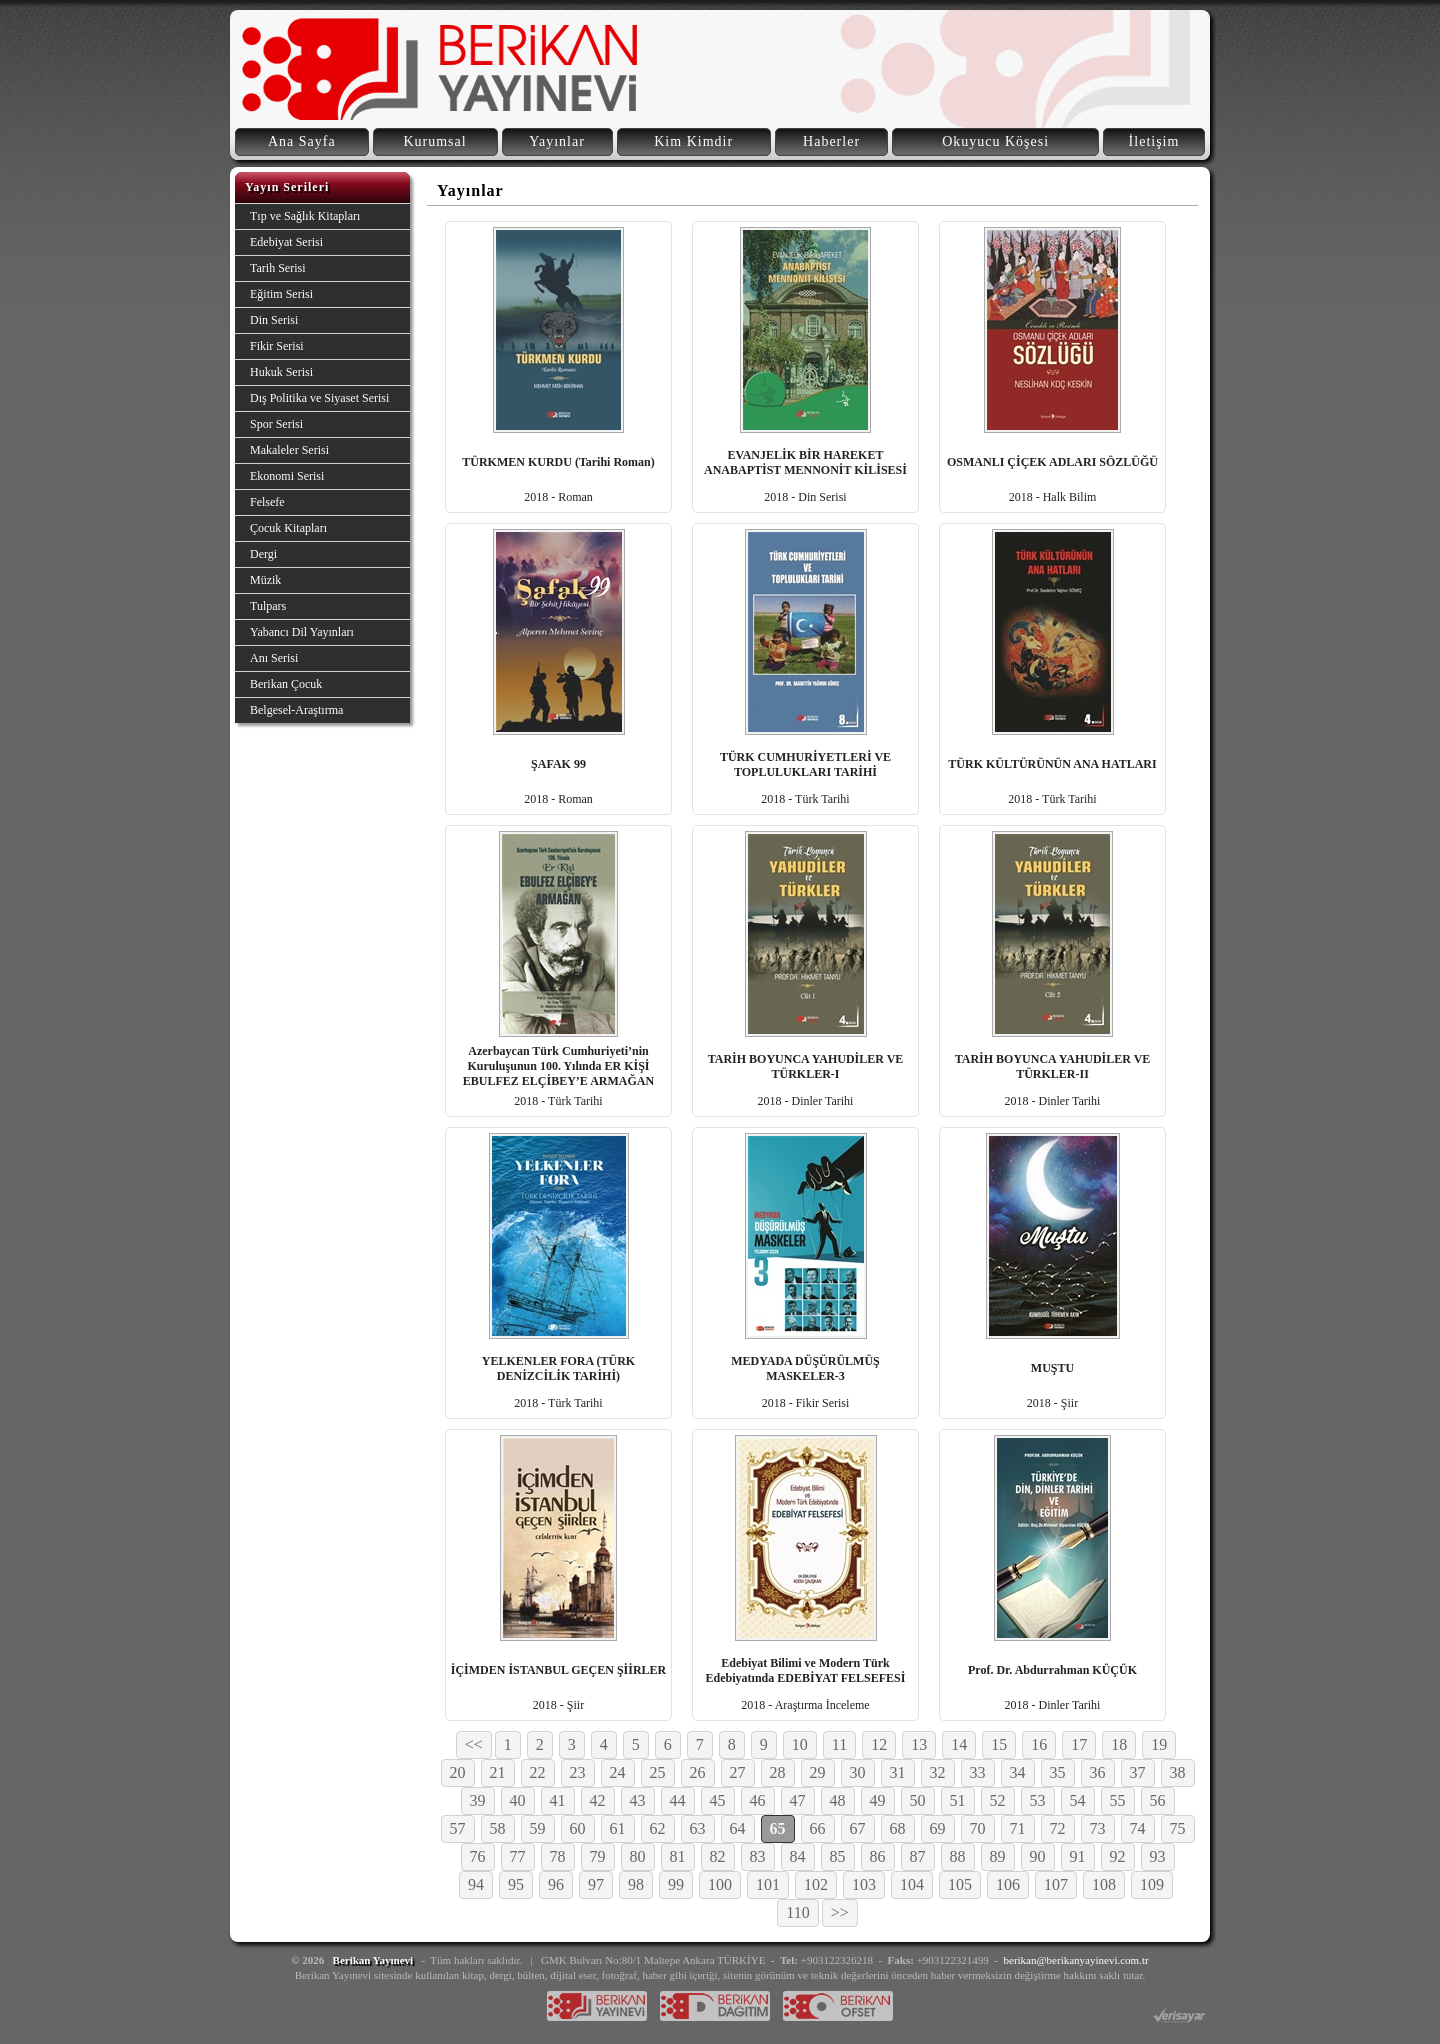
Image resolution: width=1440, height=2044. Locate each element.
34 (1018, 1772)
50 (918, 1800)
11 (839, 1744)
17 (1079, 1744)
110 (797, 1912)
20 (458, 1772)
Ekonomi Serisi (287, 476)
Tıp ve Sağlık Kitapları (305, 216)
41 (558, 1800)
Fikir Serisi (277, 346)
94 (476, 1884)
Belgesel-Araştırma (296, 710)
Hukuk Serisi (281, 372)
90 (1038, 1856)
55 (1118, 1800)
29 (818, 1772)
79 (598, 1856)
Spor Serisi (276, 424)
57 (458, 1828)
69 (938, 1828)
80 (638, 1856)
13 (919, 1744)
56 (1158, 1800)
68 (898, 1828)
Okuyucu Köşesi (995, 141)
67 (858, 1828)
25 (658, 1772)
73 (1098, 1828)
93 (1158, 1856)
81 (678, 1856)
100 (720, 1884)
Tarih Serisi (277, 268)
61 (618, 1828)
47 (798, 1800)
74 (1138, 1828)
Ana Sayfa (302, 141)
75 (1178, 1828)
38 (1178, 1772)
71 (1018, 1828)
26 (698, 1772)
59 (538, 1828)
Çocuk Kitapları (288, 528)
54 (1078, 1800)
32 (938, 1772)
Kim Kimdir (693, 141)
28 (778, 1772)
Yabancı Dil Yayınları (302, 632)
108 (1104, 1884)
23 (578, 1772)
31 (898, 1772)
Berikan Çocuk (286, 684)
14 (959, 1744)
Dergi (263, 554)
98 (636, 1884)
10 (800, 1744)
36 (1098, 1772)
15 (999, 1744)
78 (558, 1856)
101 (768, 1884)
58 (498, 1828)
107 (1056, 1884)
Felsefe (267, 502)
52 (998, 1800)
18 (1119, 1744)
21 (498, 1772)
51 (958, 1800)
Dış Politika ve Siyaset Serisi (319, 398)
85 (838, 1856)
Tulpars (268, 606)
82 (718, 1856)
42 (598, 1800)
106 (1008, 1884)
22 (538, 1772)
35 (1058, 1772)
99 (676, 1884)
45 (718, 1800)
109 (1152, 1884)
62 (658, 1828)
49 (878, 1800)
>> (840, 1912)
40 (518, 1800)
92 (1118, 1856)
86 (878, 1856)
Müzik (265, 580)
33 (978, 1772)
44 (678, 1800)
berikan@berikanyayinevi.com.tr (1076, 1960)
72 (1058, 1828)
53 (1038, 1800)
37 (1138, 1772)
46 (758, 1800)
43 (638, 1800)
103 (864, 1884)
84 (798, 1856)
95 (516, 1884)
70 (978, 1828)
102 (816, 1884)
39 (478, 1800)
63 (698, 1828)
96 (556, 1884)
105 (960, 1884)
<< (474, 1744)
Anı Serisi (274, 658)
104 (912, 1884)
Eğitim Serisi (281, 294)
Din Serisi (274, 320)
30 (858, 1772)
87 (918, 1856)
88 (958, 1856)
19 (1159, 1744)
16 (1039, 1744)
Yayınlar (557, 141)
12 (879, 1744)
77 (518, 1856)
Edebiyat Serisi (286, 242)
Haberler (831, 141)
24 (618, 1772)
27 (738, 1772)
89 (998, 1856)
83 (758, 1856)
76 (478, 1856)
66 (818, 1828)
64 (738, 1828)
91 (1078, 1856)
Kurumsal (434, 141)
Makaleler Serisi (289, 450)
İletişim (1154, 141)
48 (838, 1800)
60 (578, 1828)
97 (596, 1884)
